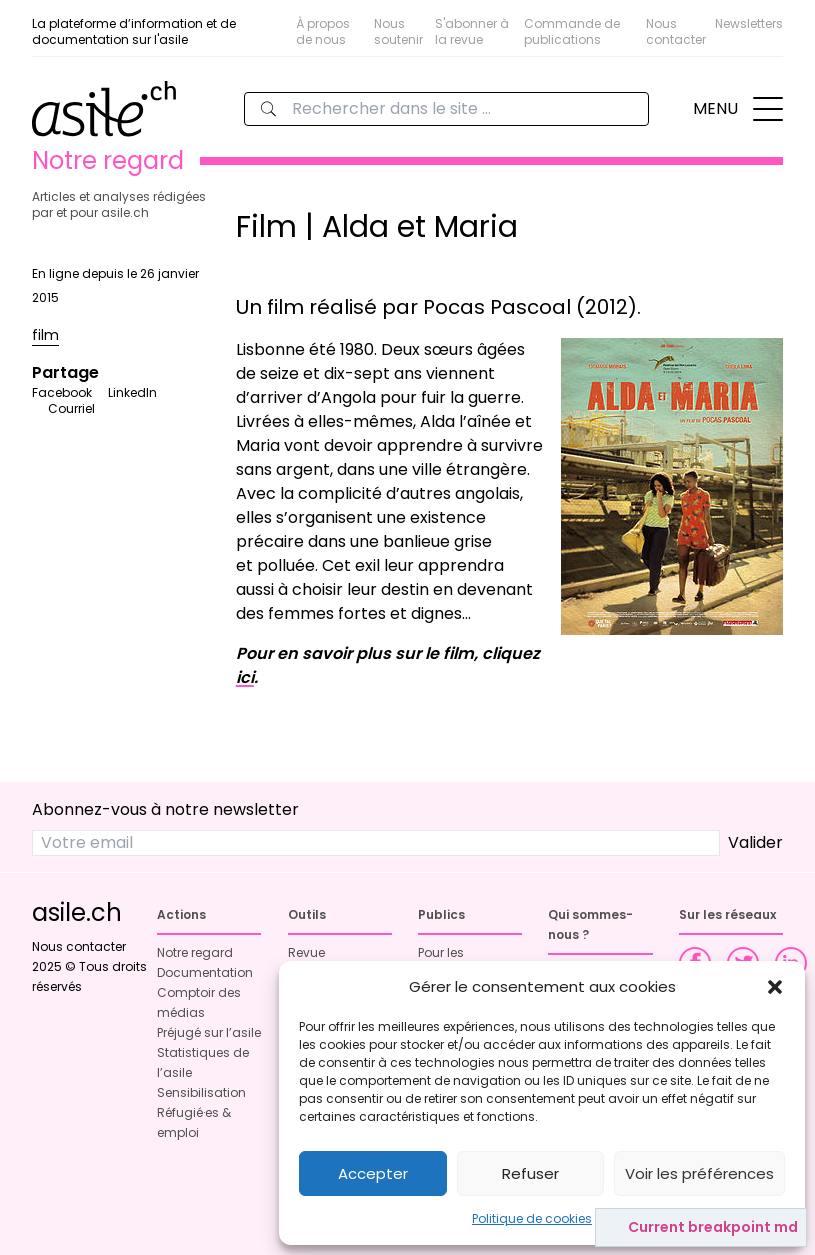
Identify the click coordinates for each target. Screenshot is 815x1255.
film (45, 335)
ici (245, 677)
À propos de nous (323, 31)
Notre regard (195, 952)
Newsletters (749, 23)
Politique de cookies (532, 1218)
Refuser (530, 1173)
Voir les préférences (699, 1173)
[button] (775, 987)
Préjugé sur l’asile (209, 1032)
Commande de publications (572, 31)
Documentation (205, 972)
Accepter (373, 1173)
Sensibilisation (201, 1092)
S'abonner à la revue (472, 31)
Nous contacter (676, 31)
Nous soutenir (398, 31)
